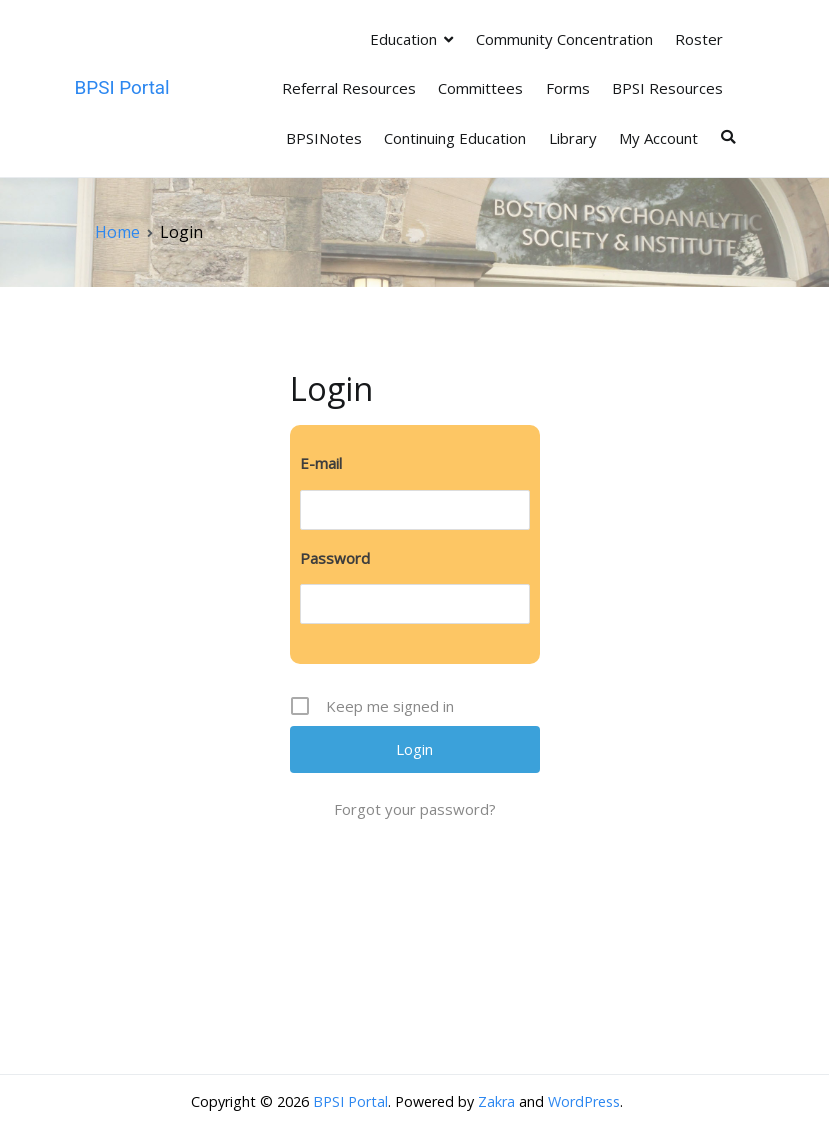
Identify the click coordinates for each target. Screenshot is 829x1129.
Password (335, 558)
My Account (658, 138)
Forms (568, 88)
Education (403, 39)
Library (573, 138)
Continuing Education (455, 138)
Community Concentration (564, 39)
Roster (699, 39)
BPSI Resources (667, 88)
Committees (480, 88)
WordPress (584, 1101)
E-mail (321, 463)
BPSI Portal (122, 87)
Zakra (496, 1101)
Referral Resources (349, 88)
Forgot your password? (415, 809)
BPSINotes (324, 138)
